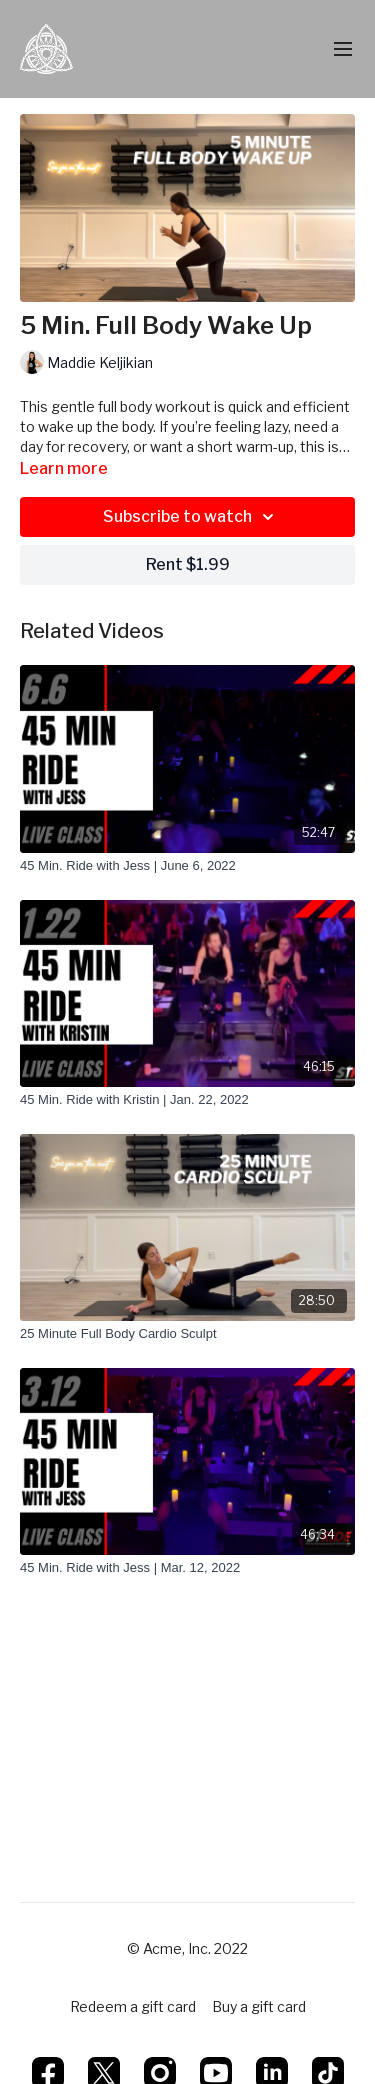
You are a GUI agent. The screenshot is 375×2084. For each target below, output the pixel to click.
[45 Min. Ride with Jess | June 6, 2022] (187, 866)
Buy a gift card (259, 2006)
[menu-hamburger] (343, 49)
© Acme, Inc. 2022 (187, 1949)
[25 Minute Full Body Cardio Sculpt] (187, 1334)
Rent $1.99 (188, 564)
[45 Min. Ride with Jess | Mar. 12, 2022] (187, 1568)
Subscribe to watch (191, 517)
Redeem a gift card (133, 2006)
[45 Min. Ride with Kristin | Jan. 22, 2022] (187, 1100)
